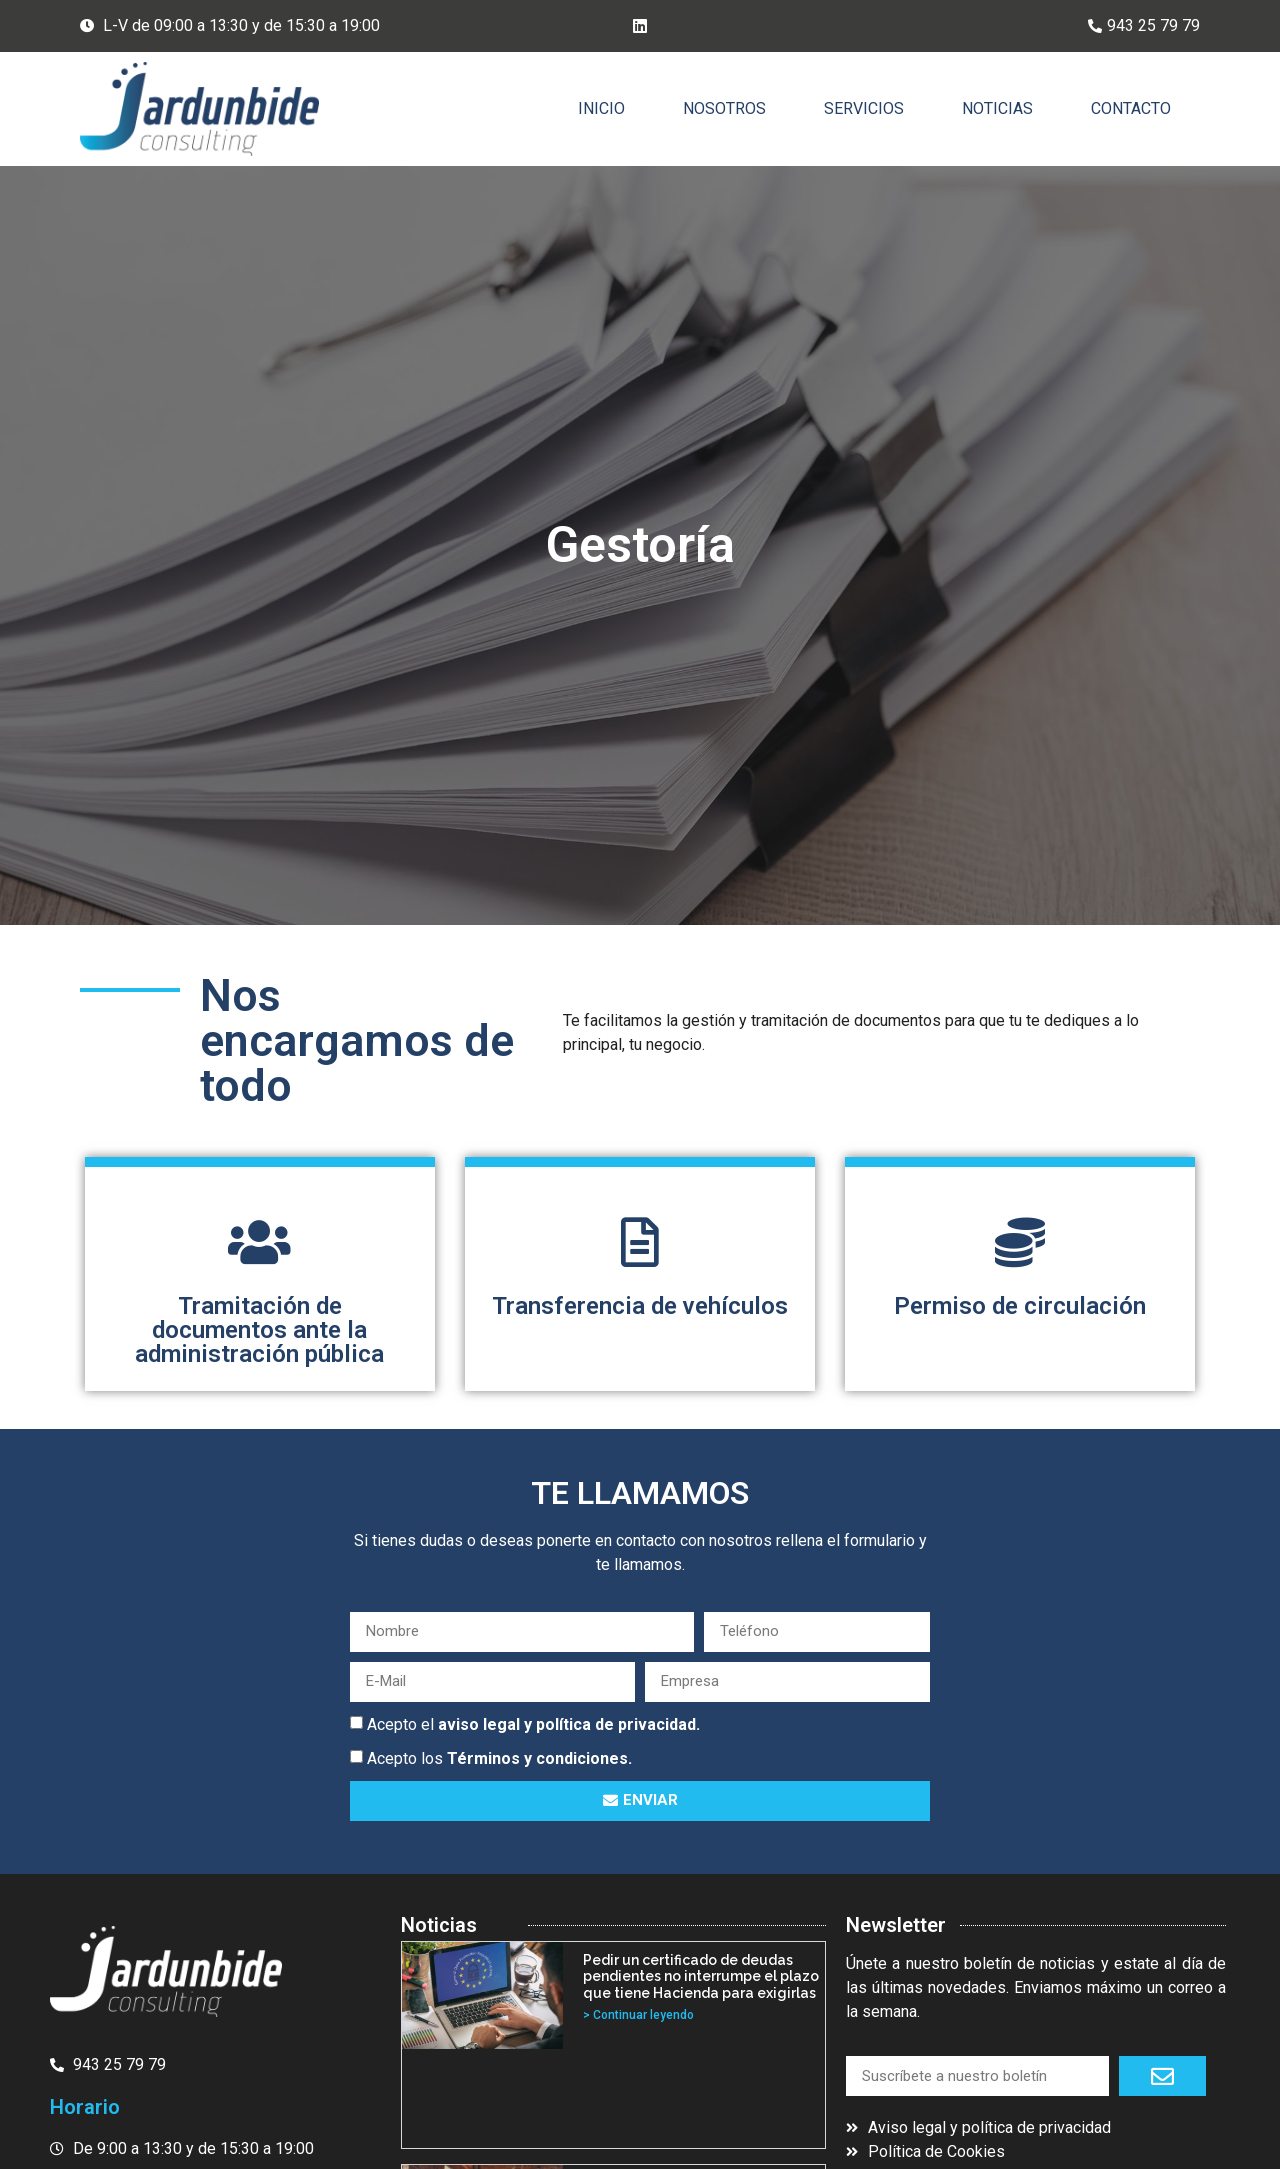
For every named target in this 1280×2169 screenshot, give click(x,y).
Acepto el (533, 1723)
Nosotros (724, 108)
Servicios (864, 108)
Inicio (601, 108)
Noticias (997, 108)
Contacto (1131, 108)
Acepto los (499, 1757)
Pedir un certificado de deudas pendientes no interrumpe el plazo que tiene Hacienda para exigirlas (701, 1977)
